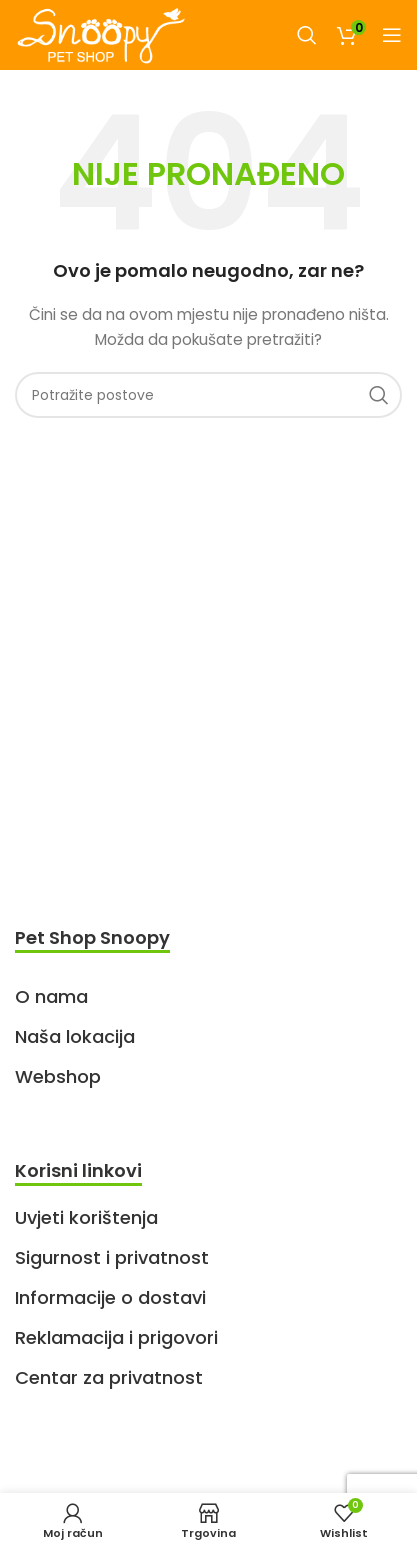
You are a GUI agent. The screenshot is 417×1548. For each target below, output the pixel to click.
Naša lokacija (75, 1036)
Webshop (58, 1076)
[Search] (307, 35)
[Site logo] (101, 34)
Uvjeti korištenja (86, 1217)
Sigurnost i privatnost (112, 1257)
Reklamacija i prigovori (116, 1337)
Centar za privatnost (109, 1377)
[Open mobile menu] (392, 35)
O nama (51, 996)
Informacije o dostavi (110, 1297)
